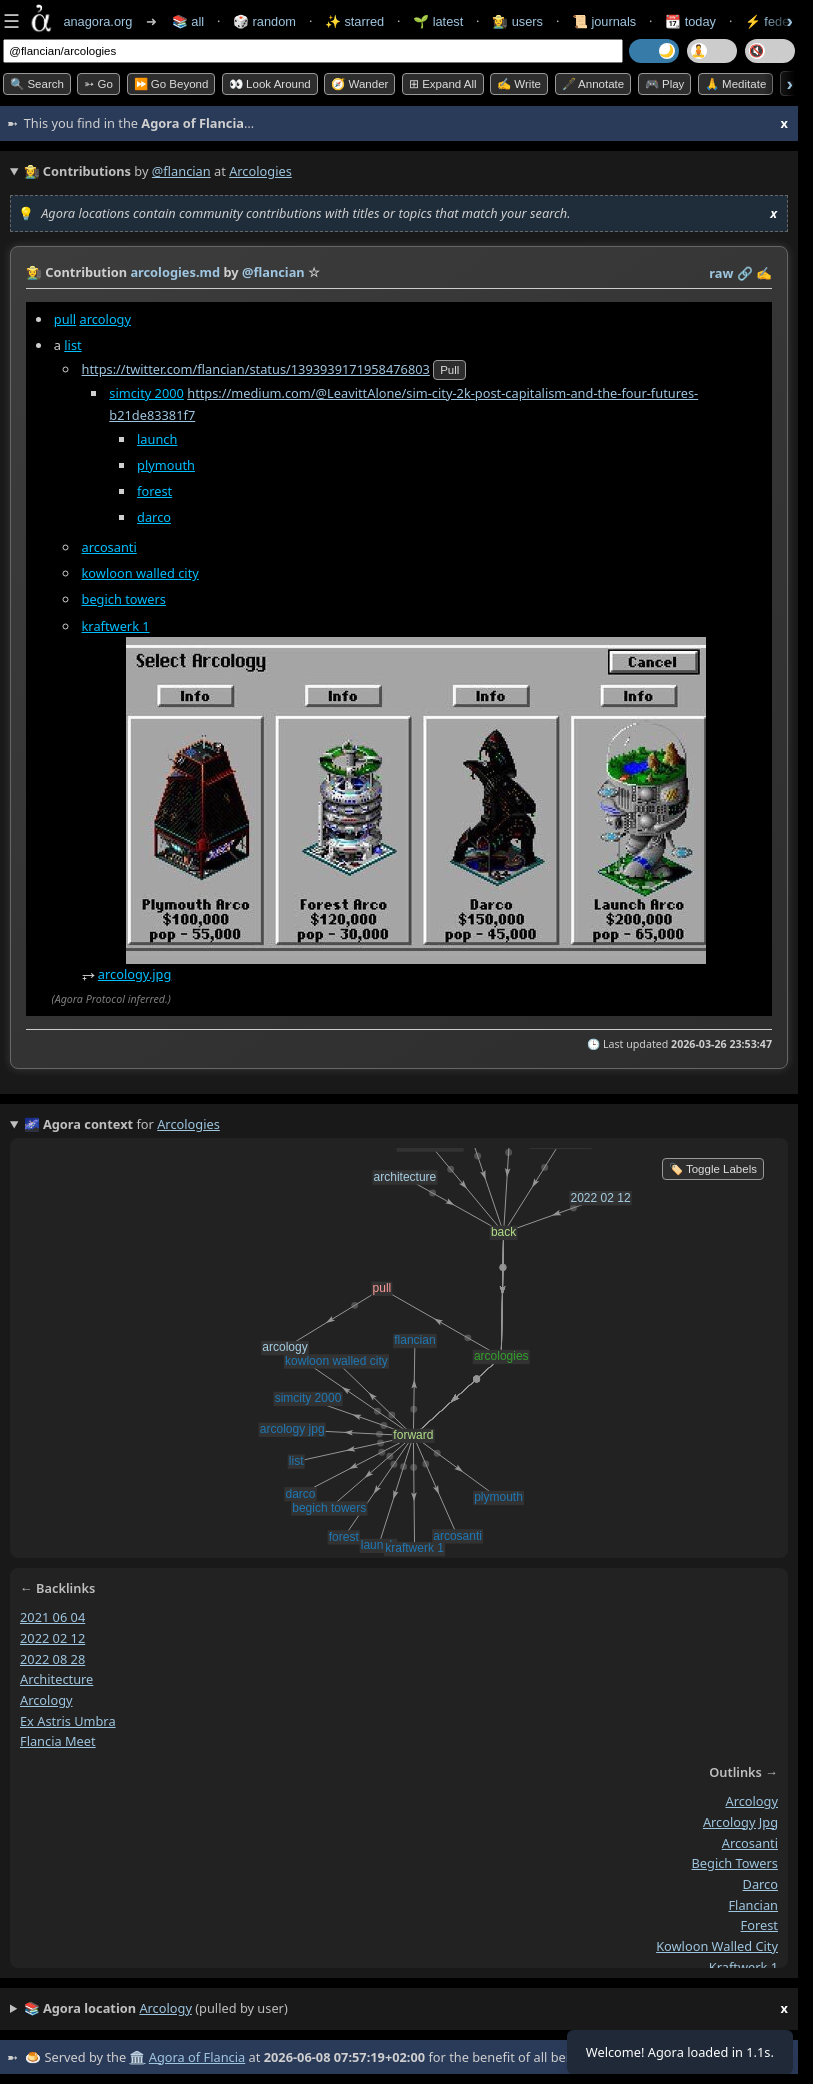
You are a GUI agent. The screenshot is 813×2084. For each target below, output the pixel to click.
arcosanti (109, 547)
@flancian (181, 171)
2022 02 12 (52, 1638)
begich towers (124, 600)
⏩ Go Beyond (171, 84)
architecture (56, 1679)
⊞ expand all (443, 84)
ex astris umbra (68, 1721)
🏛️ (137, 2057)
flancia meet (58, 1741)
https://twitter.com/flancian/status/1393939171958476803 (256, 369)
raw (721, 273)
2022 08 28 (52, 1658)
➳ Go (98, 84)
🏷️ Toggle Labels (713, 1169)
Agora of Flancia (197, 2057)
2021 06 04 (52, 1617)
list (72, 345)
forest (154, 491)
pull (65, 319)
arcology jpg (740, 1822)
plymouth (166, 465)
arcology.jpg (135, 974)
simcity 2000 (146, 393)
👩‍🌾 (34, 272)
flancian (753, 1905)
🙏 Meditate (735, 84)
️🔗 (745, 273)
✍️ (764, 273)
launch (157, 439)
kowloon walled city (140, 573)
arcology (105, 319)
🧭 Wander (359, 84)
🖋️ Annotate (593, 84)
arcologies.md (175, 272)
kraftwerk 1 (116, 626)
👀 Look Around (270, 84)
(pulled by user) (406, 2009)
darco (154, 517)
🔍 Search (37, 84)
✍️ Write (519, 84)
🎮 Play (665, 84)
